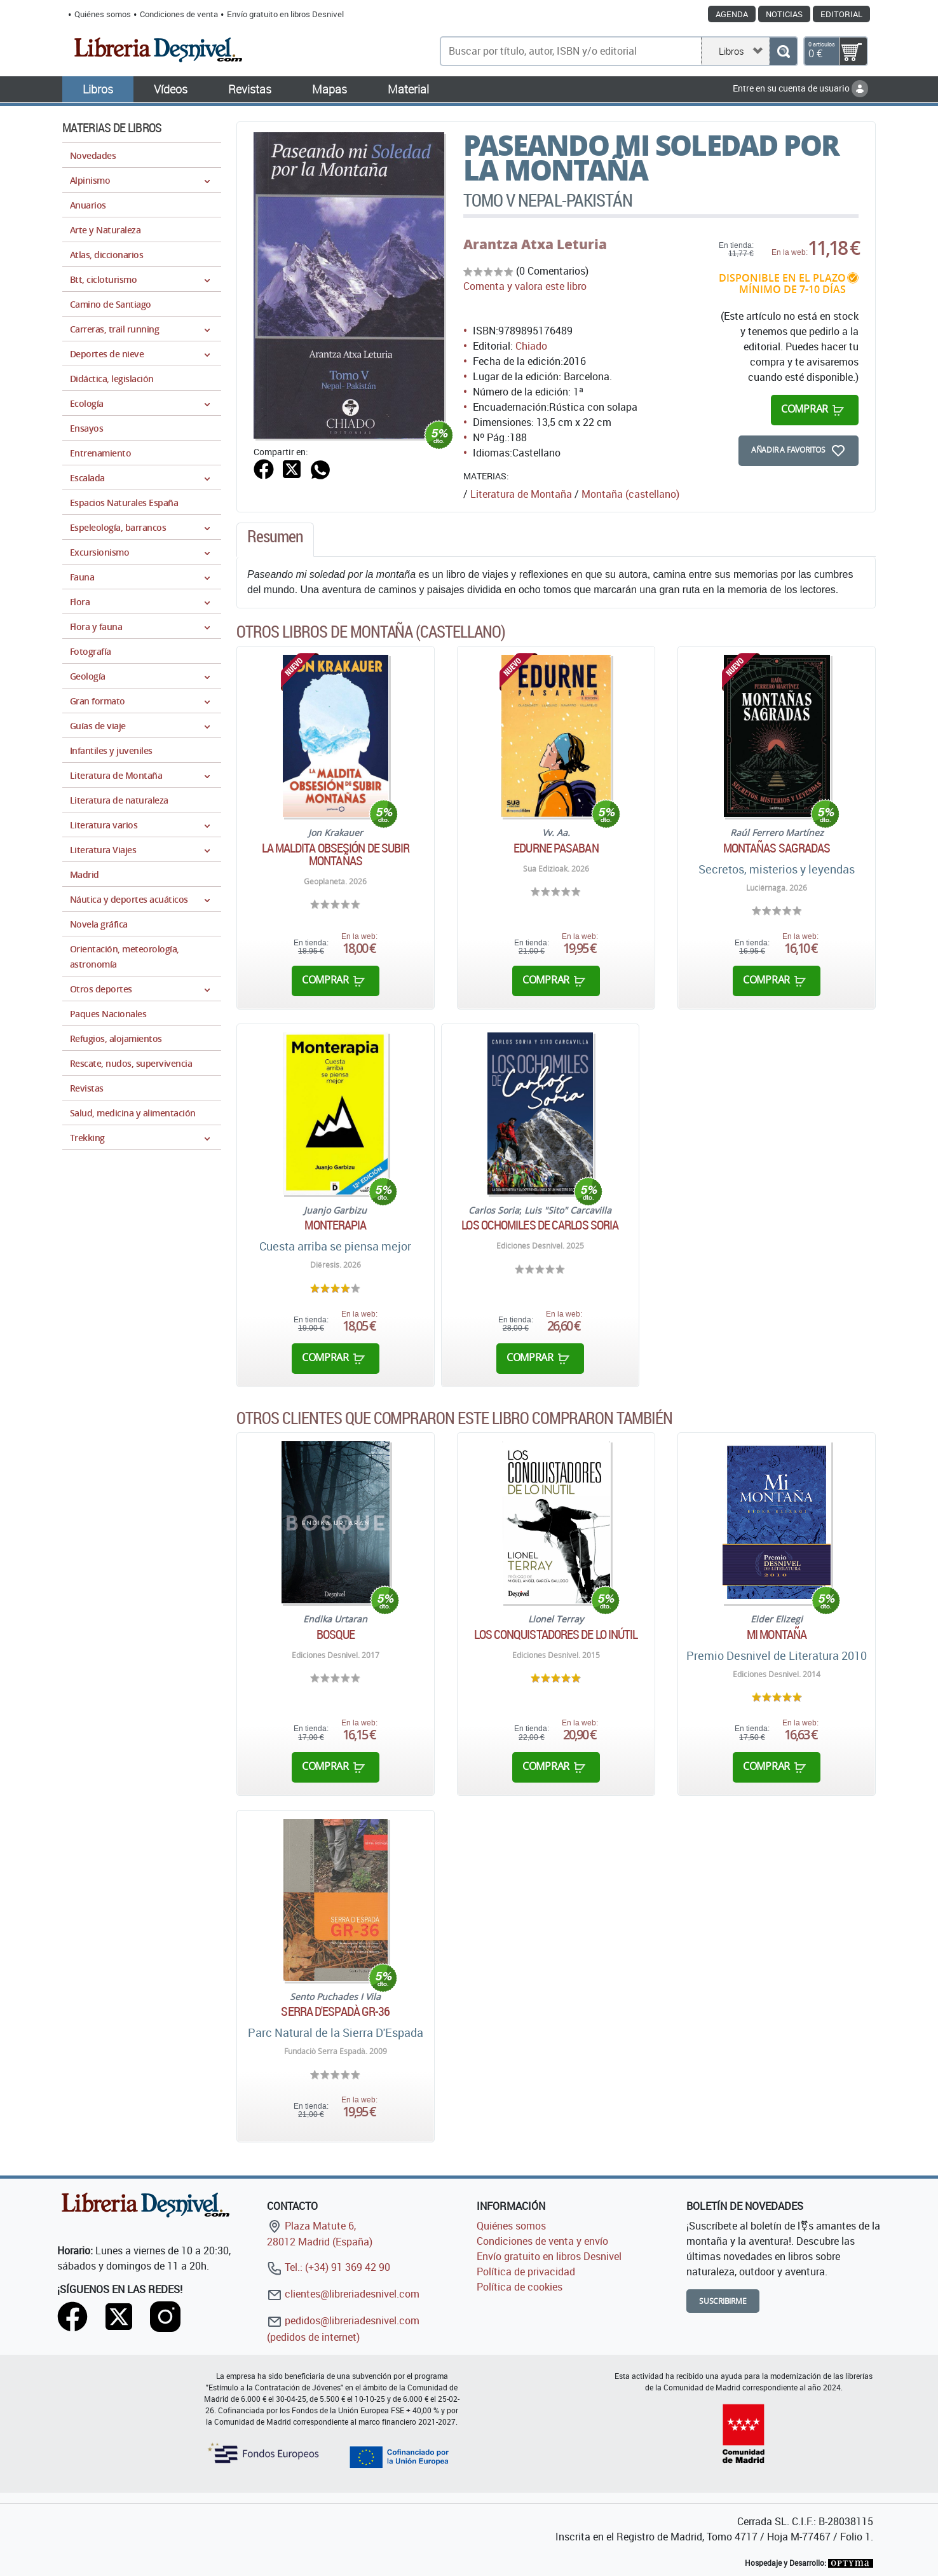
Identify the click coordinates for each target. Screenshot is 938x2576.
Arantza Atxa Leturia (535, 244)
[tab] (275, 540)
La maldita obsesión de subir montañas (336, 854)
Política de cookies (519, 2287)
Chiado (531, 346)
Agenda (732, 14)
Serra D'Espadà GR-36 (335, 2011)
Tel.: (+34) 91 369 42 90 (328, 2267)
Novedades (93, 155)
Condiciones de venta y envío (542, 2241)
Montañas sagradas (777, 848)
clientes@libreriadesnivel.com (343, 2294)
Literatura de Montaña (521, 494)
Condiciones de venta (179, 14)
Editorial (841, 14)
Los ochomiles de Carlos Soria (539, 1225)
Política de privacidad (526, 2271)
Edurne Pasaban (555, 848)
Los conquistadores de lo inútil (555, 1634)
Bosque (335, 1634)
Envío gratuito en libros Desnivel (285, 14)
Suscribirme (723, 2301)
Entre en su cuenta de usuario (800, 88)
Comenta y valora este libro (525, 286)
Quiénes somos (102, 14)
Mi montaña (776, 1634)
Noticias (784, 14)
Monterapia (335, 1225)
